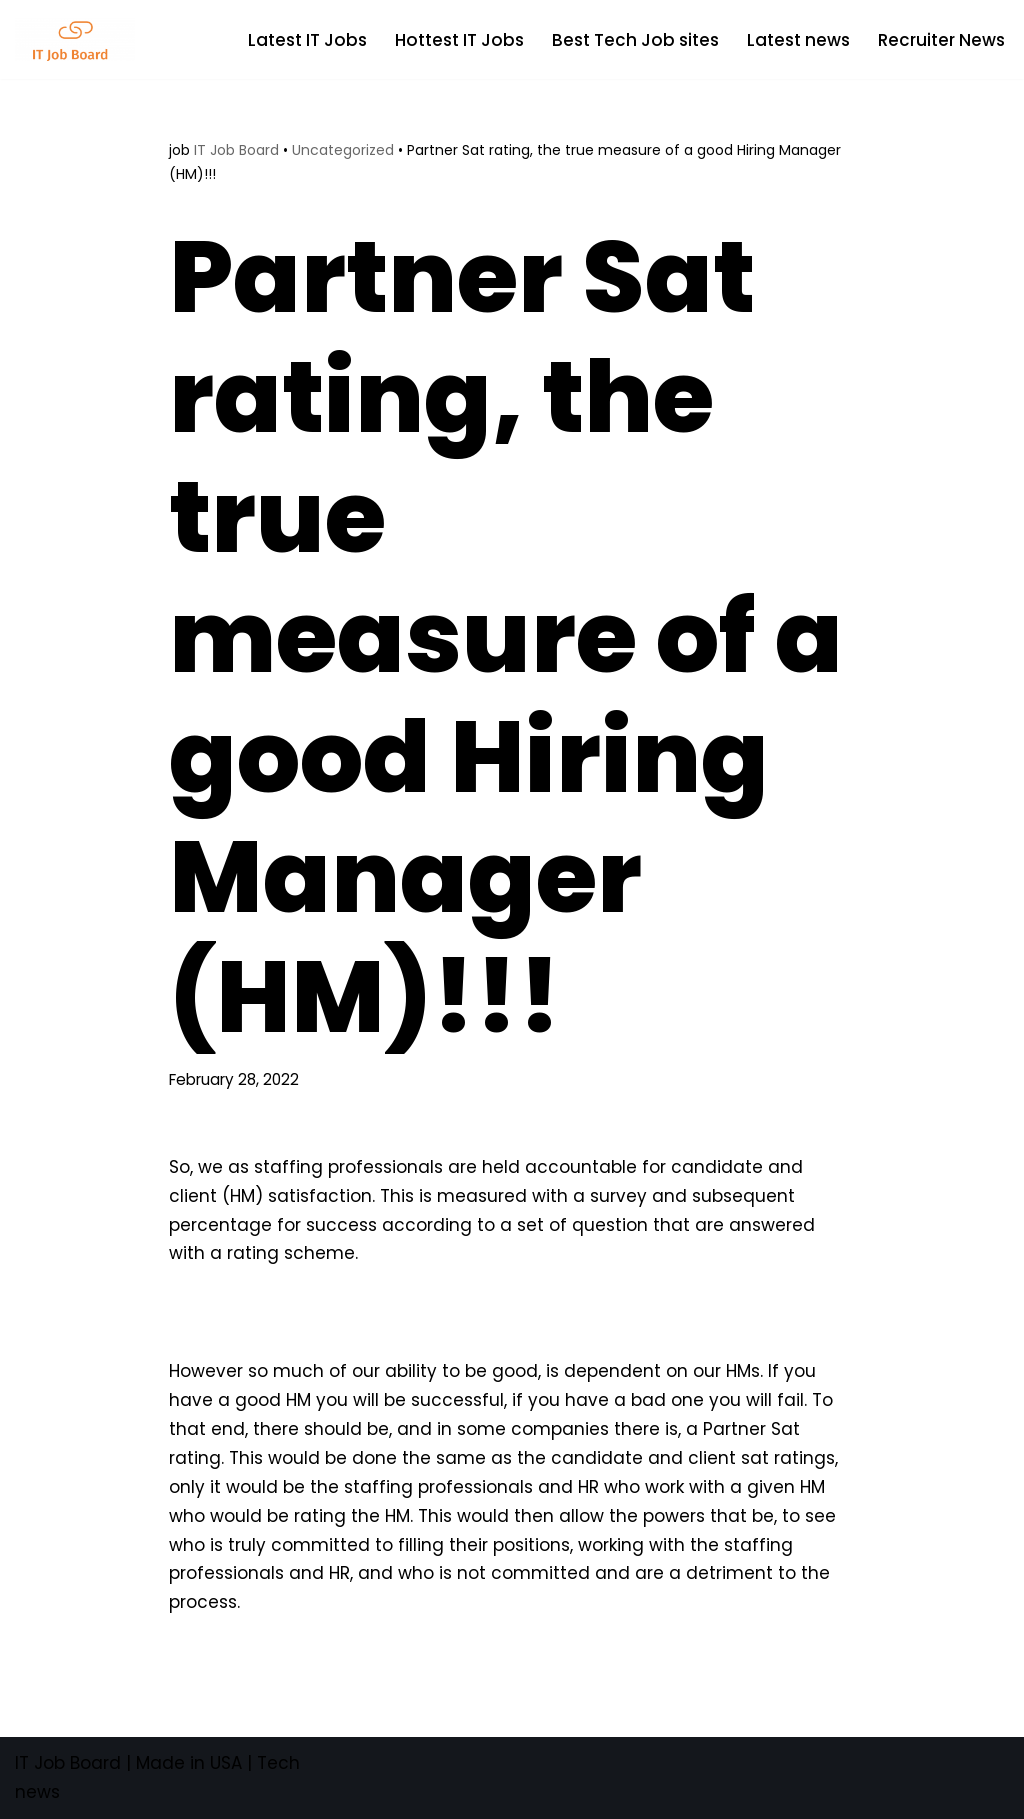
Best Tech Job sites (635, 40)
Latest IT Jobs (307, 40)
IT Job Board (236, 150)
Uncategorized (343, 150)
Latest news (798, 40)
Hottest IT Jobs (459, 40)
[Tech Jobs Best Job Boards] (80, 39)
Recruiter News (941, 40)
